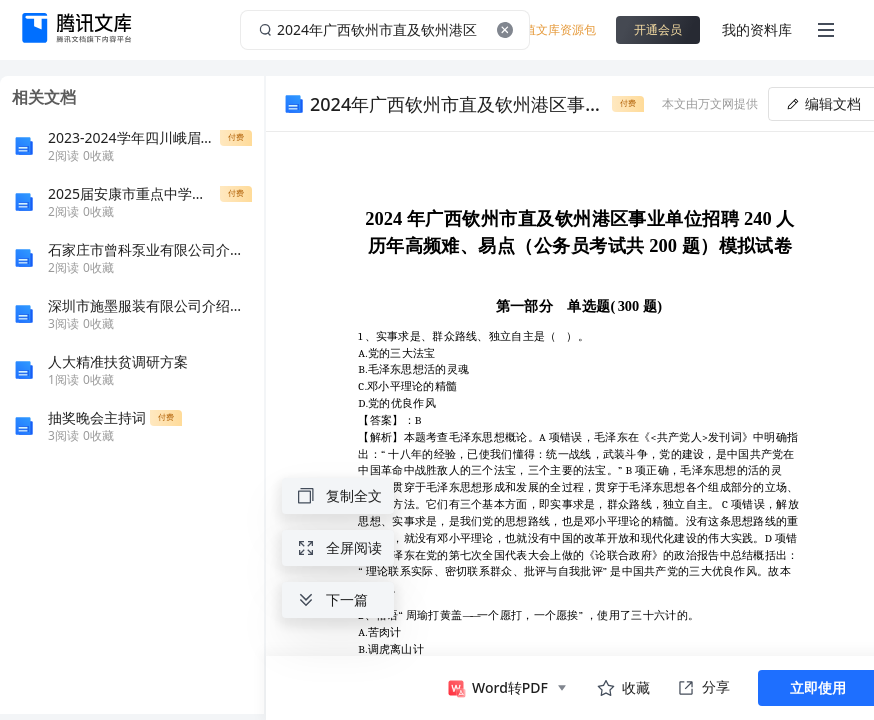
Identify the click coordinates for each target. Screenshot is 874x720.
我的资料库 (757, 29)
